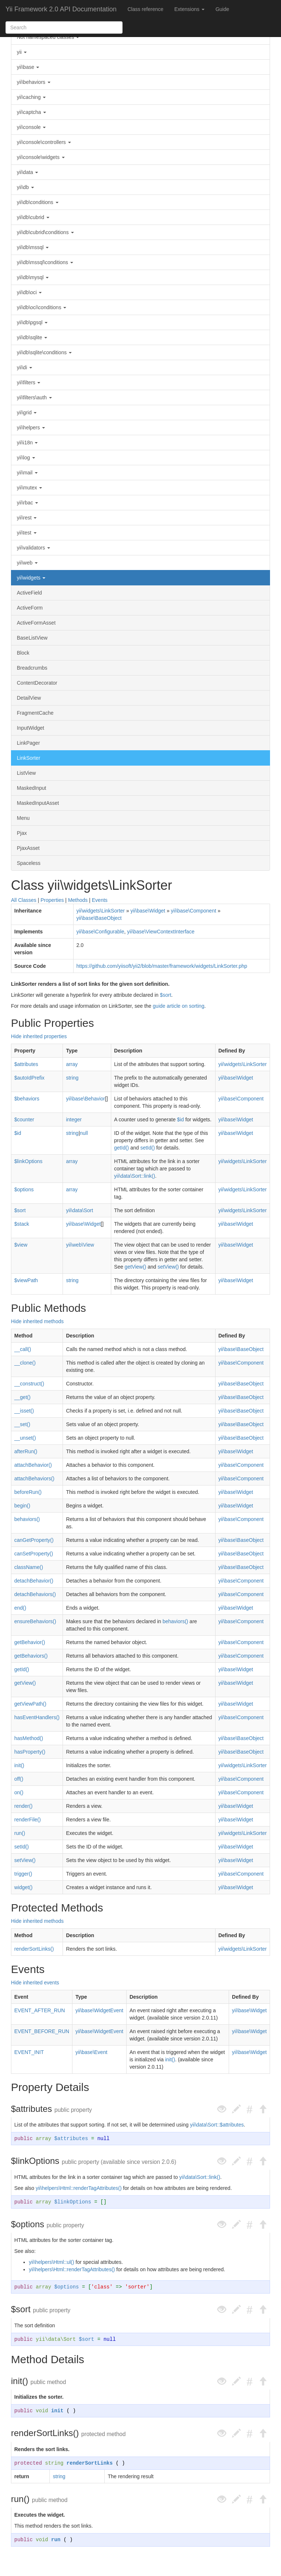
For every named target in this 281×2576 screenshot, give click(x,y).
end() (20, 1608)
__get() (22, 1397)
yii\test (27, 533)
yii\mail (27, 472)
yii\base (28, 67)
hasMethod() (28, 1738)
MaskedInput (31, 788)
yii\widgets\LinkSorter (100, 911)
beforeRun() (28, 1492)
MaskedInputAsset (38, 803)
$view (20, 1245)
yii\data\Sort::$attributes (217, 2125)
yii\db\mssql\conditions (45, 262)
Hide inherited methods (37, 1321)
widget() (23, 1887)
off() (18, 1779)
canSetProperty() (33, 1554)
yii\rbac (27, 503)
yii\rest (27, 518)
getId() (121, 1148)
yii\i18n (27, 442)
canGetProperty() (33, 1540)
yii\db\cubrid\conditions (45, 232)
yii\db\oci (29, 292)
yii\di (24, 367)
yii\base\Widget (148, 911)
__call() (22, 1349)
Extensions (190, 9)
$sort (165, 995)
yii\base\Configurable (100, 931)
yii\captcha (31, 112)
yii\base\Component (193, 911)
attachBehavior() (33, 1465)
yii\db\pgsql (32, 322)
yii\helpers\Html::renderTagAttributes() (78, 2188)
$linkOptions (28, 1161)
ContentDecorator (37, 683)
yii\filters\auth (34, 397)
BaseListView (32, 638)
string (72, 1078)
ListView (26, 773)
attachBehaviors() (34, 1478)
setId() (147, 1148)
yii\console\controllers (44, 142)
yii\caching (31, 97)
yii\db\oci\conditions (41, 307)
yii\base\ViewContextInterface (160, 931)
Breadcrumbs (32, 668)
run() (19, 1833)
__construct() (29, 1384)
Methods (78, 900)
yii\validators (33, 548)
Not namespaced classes (48, 37)
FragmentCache (35, 713)
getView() (135, 1267)
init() (19, 1765)
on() (18, 1792)
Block (23, 653)
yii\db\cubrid (33, 217)
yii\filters (28, 382)
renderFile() (27, 1819)
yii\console (31, 127)
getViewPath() (30, 1704)
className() (28, 1567)
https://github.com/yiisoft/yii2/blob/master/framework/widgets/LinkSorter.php (161, 966)
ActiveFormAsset (36, 623)
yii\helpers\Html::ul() (51, 2262)
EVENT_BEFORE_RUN (41, 2031)
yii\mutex (29, 488)
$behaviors (27, 1099)
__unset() (25, 1438)
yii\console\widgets (41, 157)
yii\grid (27, 412)
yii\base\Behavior (85, 1099)
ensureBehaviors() (35, 1621)
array (72, 1064)
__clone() (24, 1363)
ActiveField (29, 593)
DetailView (29, 698)
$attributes (26, 1064)
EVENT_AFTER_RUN (39, 2010)
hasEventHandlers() (37, 1717)
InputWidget (30, 728)
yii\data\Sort (79, 1210)
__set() (22, 1424)
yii (22, 52)
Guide (222, 9)
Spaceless (29, 863)
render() (23, 1806)
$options (24, 1189)
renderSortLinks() (34, 1949)
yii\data (27, 172)
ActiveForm (30, 608)
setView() (168, 1267)
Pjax (22, 833)
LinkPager (28, 743)
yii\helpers (31, 427)
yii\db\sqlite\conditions (44, 352)
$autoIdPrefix (29, 1078)
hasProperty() (29, 1752)
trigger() (23, 1874)
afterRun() (25, 1451)
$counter (24, 1119)
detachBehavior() (33, 1581)
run (55, 2540)
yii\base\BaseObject (99, 918)
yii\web (27, 563)
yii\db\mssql (33, 247)
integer (74, 1119)
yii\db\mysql (33, 277)
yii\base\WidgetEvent (99, 2010)
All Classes (23, 900)
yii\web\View (80, 1245)
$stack (21, 1224)
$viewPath (26, 1280)
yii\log (26, 457)
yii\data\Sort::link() (134, 1176)
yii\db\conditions (38, 202)
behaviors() (27, 1519)
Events (100, 900)
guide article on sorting (179, 1006)
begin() (22, 1506)
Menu (23, 818)
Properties (52, 900)
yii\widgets (31, 578)
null (84, 1133)
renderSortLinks (90, 2463)
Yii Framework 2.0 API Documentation (60, 9)
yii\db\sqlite (32, 337)
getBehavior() (29, 1642)
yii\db (25, 187)
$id (180, 1119)
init (57, 2411)
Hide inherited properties (39, 1036)
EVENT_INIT (29, 2052)
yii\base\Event (91, 2052)
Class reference (145, 9)
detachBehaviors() (35, 1594)
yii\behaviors (33, 82)
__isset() (24, 1411)
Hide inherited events (35, 1982)
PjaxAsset (28, 848)
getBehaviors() (31, 1656)
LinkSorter (28, 758)
